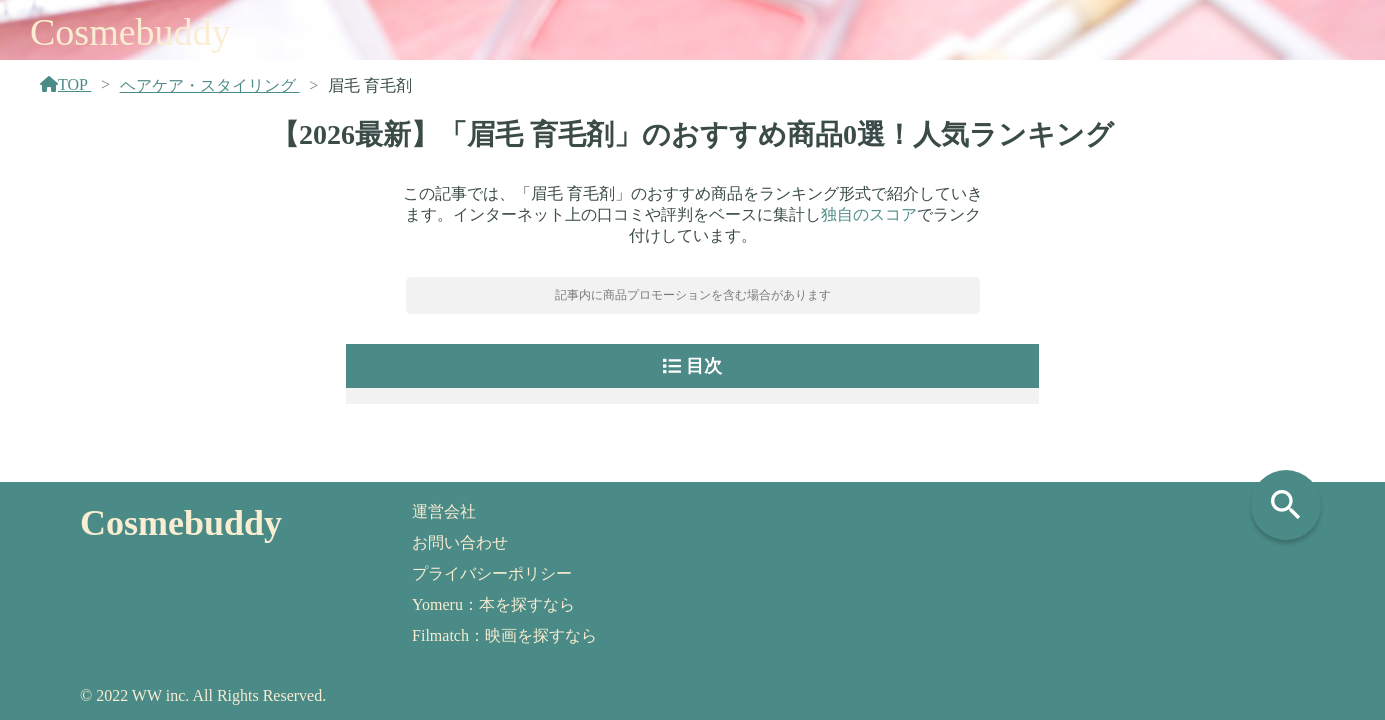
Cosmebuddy (130, 32)
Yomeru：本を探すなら (493, 604)
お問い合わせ (460, 542)
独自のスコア (869, 214)
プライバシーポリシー (492, 573)
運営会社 (444, 511)
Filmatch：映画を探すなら (504, 635)
